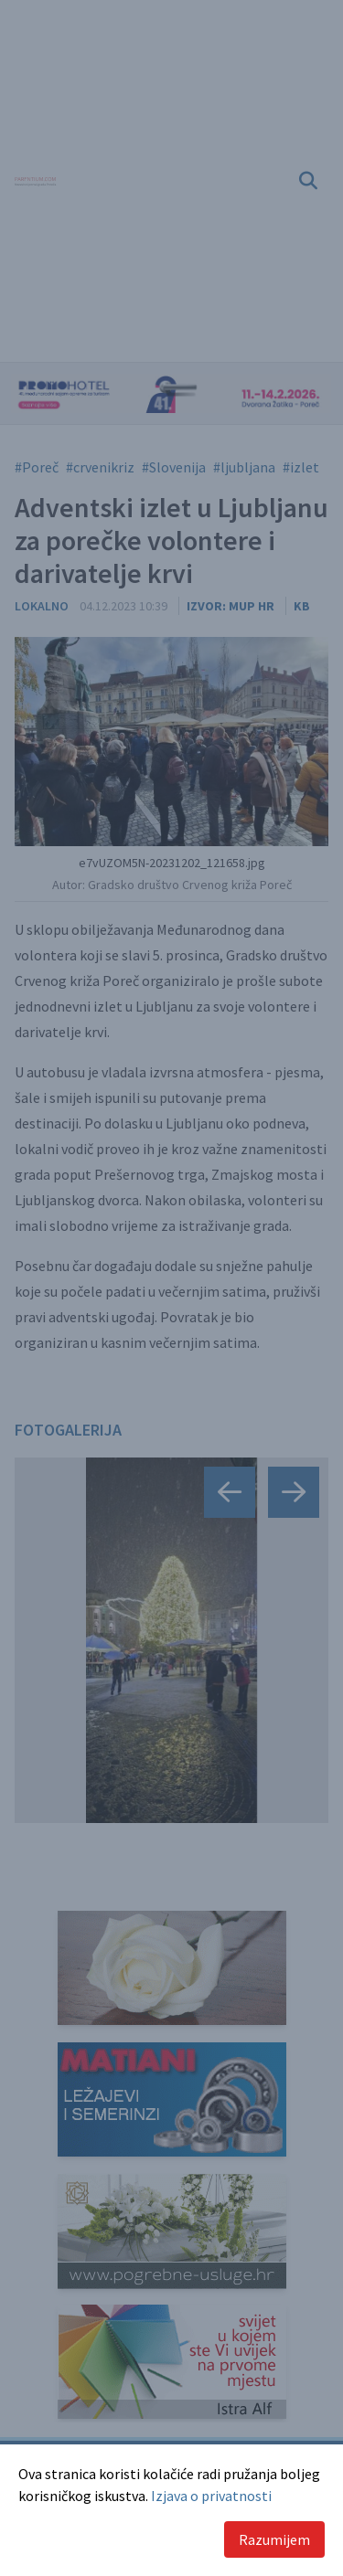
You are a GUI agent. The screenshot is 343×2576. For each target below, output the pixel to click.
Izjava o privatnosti (211, 2495)
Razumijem (274, 2539)
